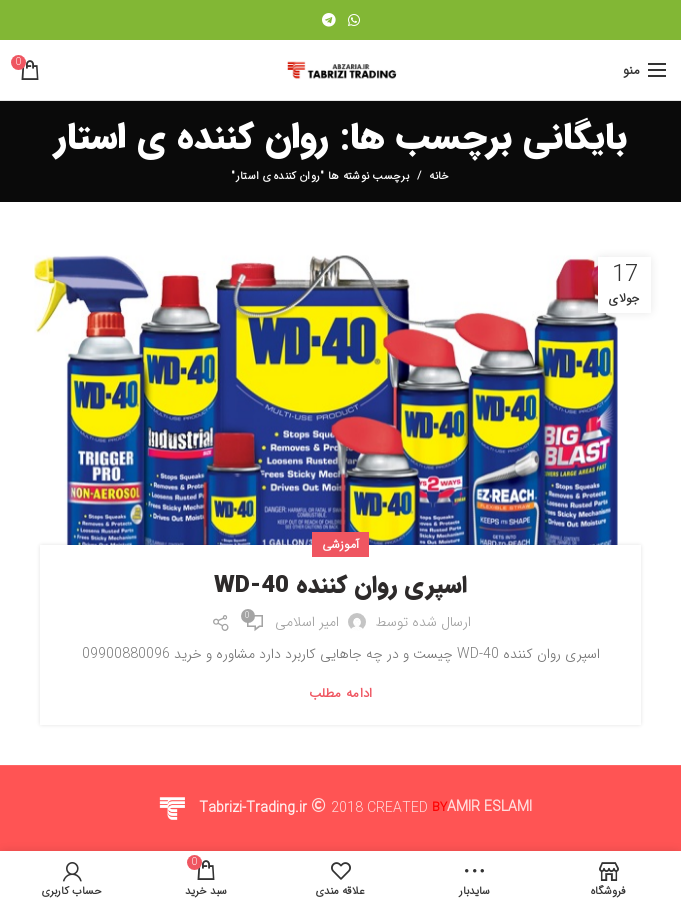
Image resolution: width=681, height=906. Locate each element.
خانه (439, 177)
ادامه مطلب (341, 693)
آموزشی (341, 544)
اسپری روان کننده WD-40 (340, 587)
